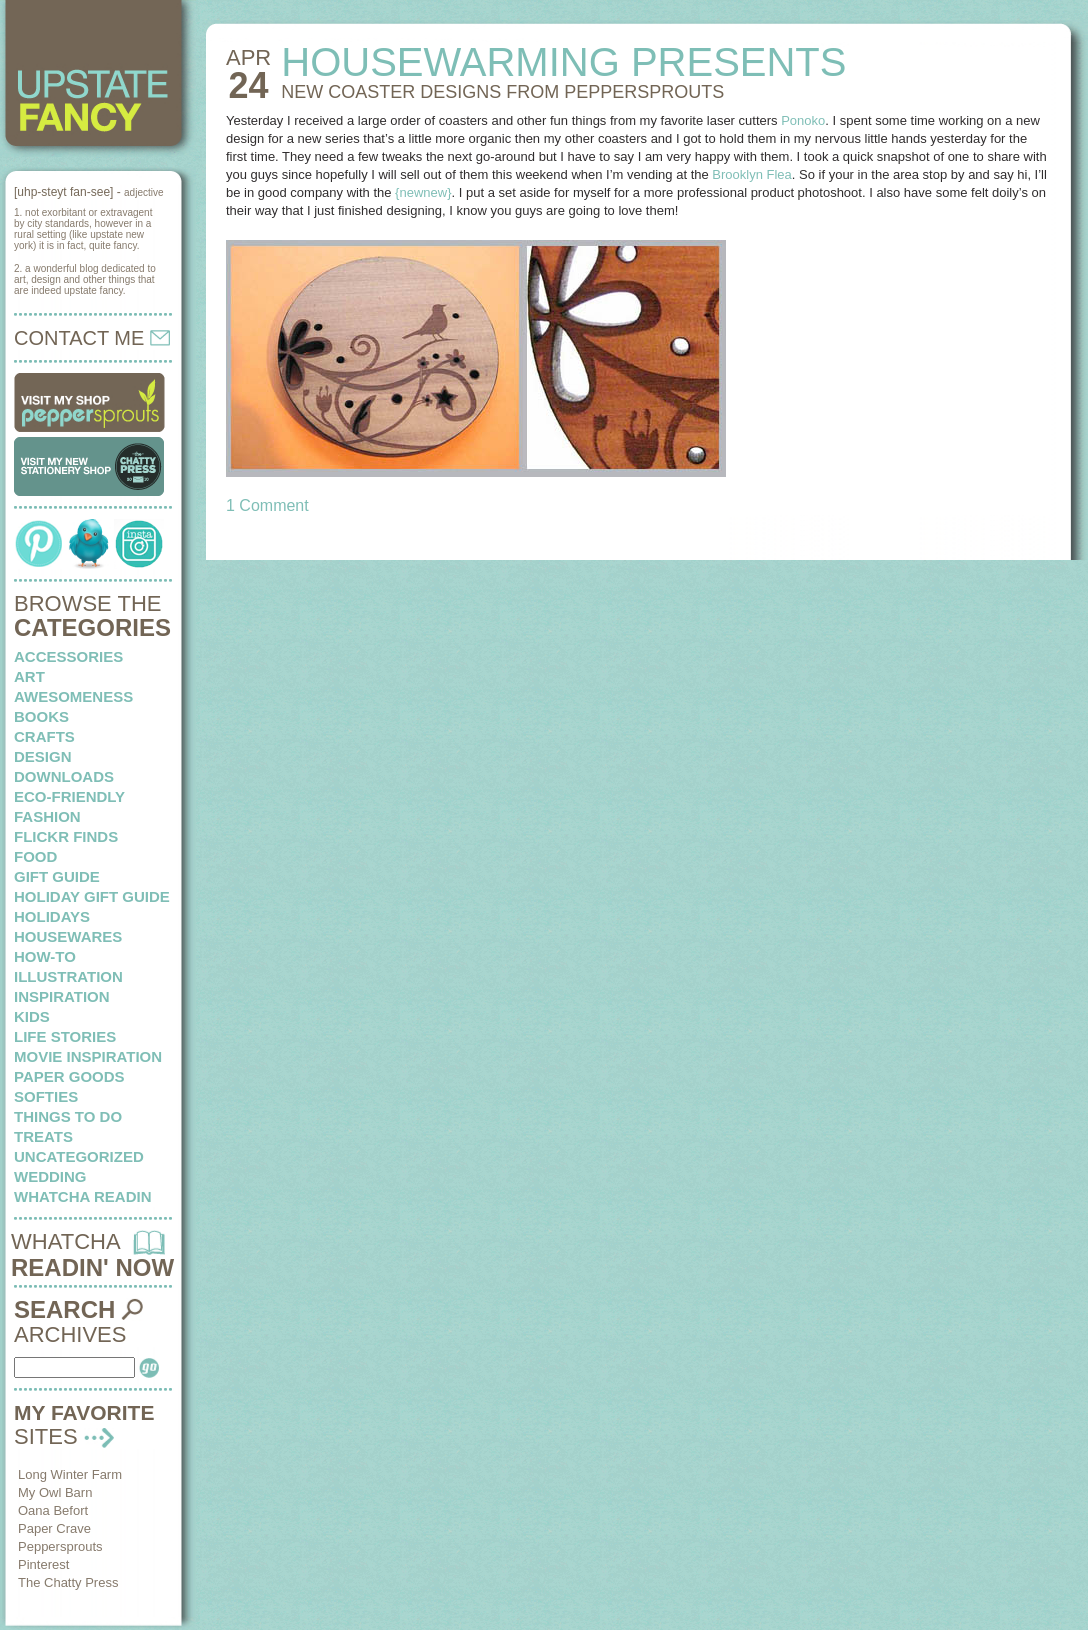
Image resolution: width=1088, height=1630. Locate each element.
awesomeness (73, 696)
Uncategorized (79, 1156)
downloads (64, 776)
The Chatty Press (68, 1582)
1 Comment (267, 505)
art (29, 676)
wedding (50, 1176)
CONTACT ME (92, 338)
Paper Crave (54, 1528)
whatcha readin (82, 1196)
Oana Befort (53, 1510)
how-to (45, 956)
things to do (68, 1116)
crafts (44, 736)
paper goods (69, 1076)
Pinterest (43, 1564)
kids (32, 1016)
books (41, 716)
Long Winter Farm (70, 1474)
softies (46, 1096)
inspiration (62, 996)
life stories (65, 1036)
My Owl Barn (55, 1492)
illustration (68, 976)
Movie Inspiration (88, 1056)
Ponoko (803, 120)
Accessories (68, 656)
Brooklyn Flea (751, 174)
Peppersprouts (60, 1546)
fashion (47, 816)
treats (43, 1136)
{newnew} (423, 192)
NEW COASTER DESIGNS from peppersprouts (502, 92)
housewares (68, 936)
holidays (52, 916)
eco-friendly (69, 796)
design (43, 756)
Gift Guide (57, 876)
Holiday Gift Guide (92, 896)
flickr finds (66, 836)
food (35, 856)
